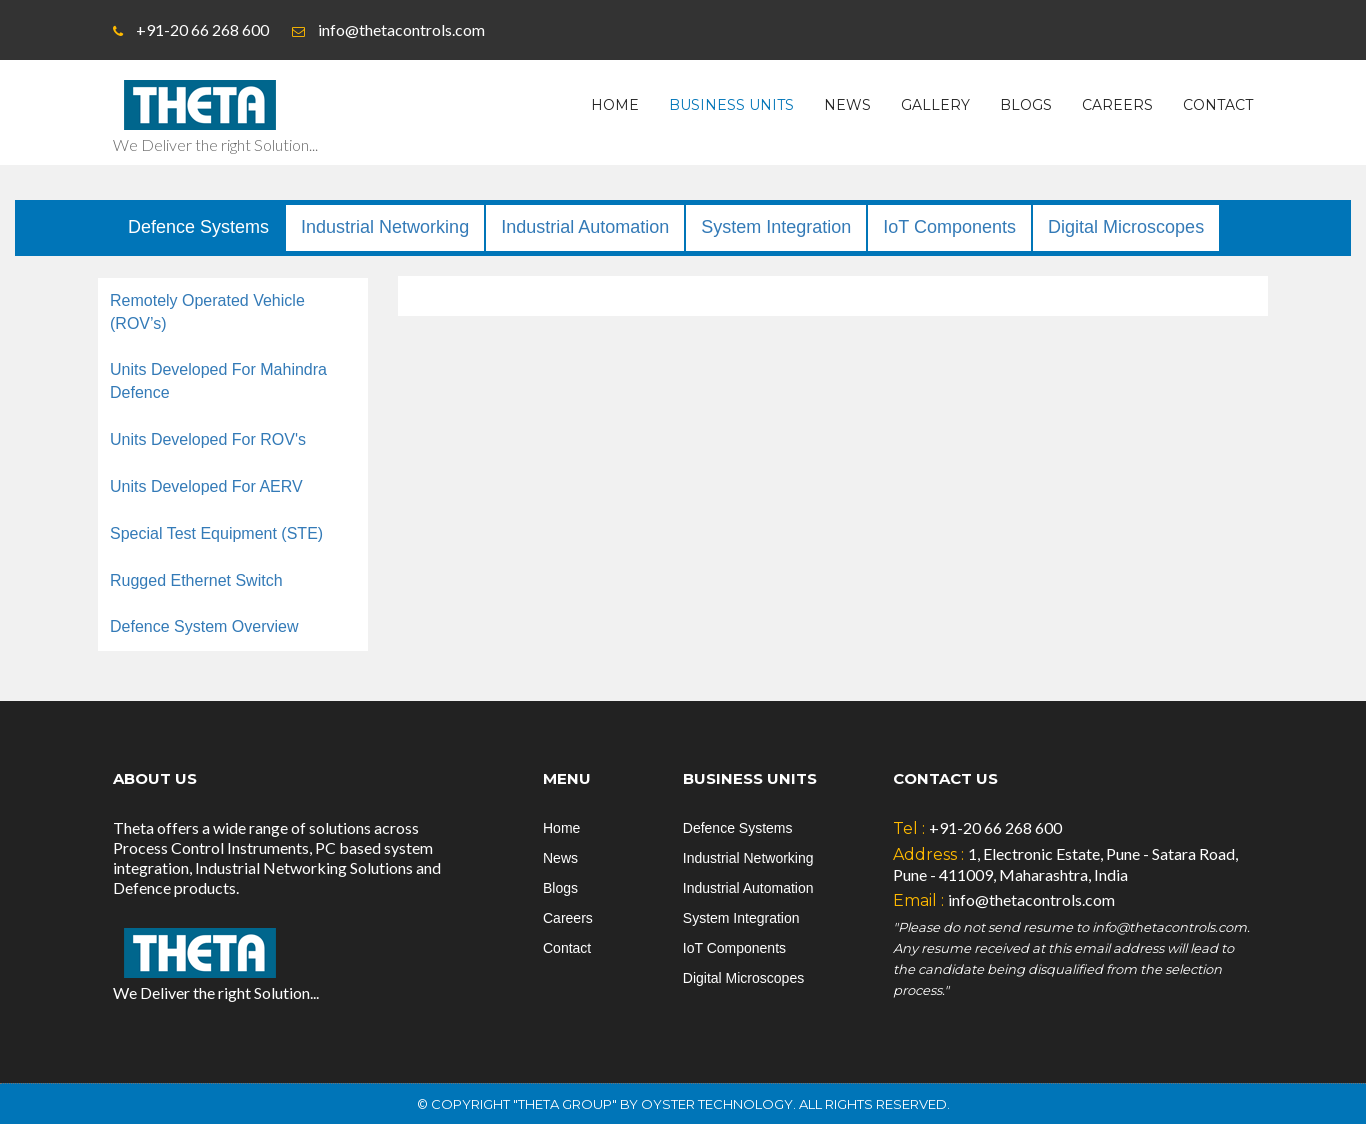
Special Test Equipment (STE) (216, 533)
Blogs (1026, 105)
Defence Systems (198, 227)
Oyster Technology (717, 1104)
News (847, 105)
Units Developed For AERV (206, 486)
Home (615, 105)
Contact (1218, 105)
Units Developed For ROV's (208, 439)
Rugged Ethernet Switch (196, 580)
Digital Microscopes (1126, 227)
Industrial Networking (385, 227)
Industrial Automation (585, 227)
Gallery (935, 105)
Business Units (731, 105)
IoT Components (949, 227)
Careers (1117, 105)
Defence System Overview (204, 626)
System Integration (776, 227)
